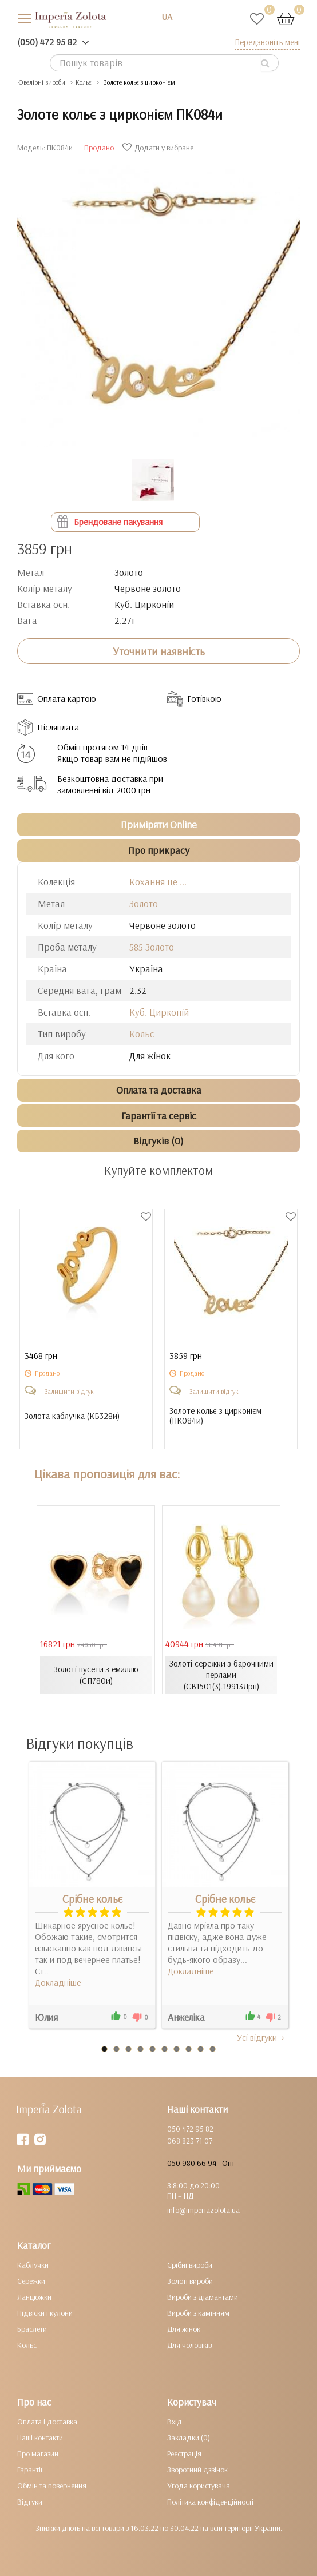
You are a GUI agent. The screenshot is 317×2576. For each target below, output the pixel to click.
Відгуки (29, 2502)
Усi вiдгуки (261, 2037)
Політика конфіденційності (210, 2502)
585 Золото (151, 947)
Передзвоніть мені (267, 42)
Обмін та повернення (51, 2485)
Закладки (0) (188, 2437)
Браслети (32, 2329)
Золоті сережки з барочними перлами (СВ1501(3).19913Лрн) (221, 1675)
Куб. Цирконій (159, 1012)
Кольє (141, 1034)
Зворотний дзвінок (197, 2469)
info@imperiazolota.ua (203, 2210)
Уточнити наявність (159, 651)
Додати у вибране (159, 147)
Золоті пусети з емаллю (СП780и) (96, 1675)
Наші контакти (40, 2437)
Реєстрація (184, 2453)
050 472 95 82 (190, 2129)
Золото (143, 903)
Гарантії (29, 2469)
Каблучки (33, 2265)
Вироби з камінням (198, 2313)
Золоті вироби (190, 2281)
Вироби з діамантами (202, 2297)
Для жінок (183, 2329)
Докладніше (58, 1982)
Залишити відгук (69, 1391)
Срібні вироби (189, 2265)
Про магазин (37, 2453)
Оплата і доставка (47, 2421)
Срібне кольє (92, 1899)
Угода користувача (198, 2485)
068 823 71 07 (189, 2141)
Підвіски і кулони (45, 2313)
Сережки (31, 2281)
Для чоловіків (189, 2345)
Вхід (174, 2421)
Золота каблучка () (72, 1416)
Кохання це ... (158, 882)
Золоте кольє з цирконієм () (215, 1415)
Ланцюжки (34, 2297)
